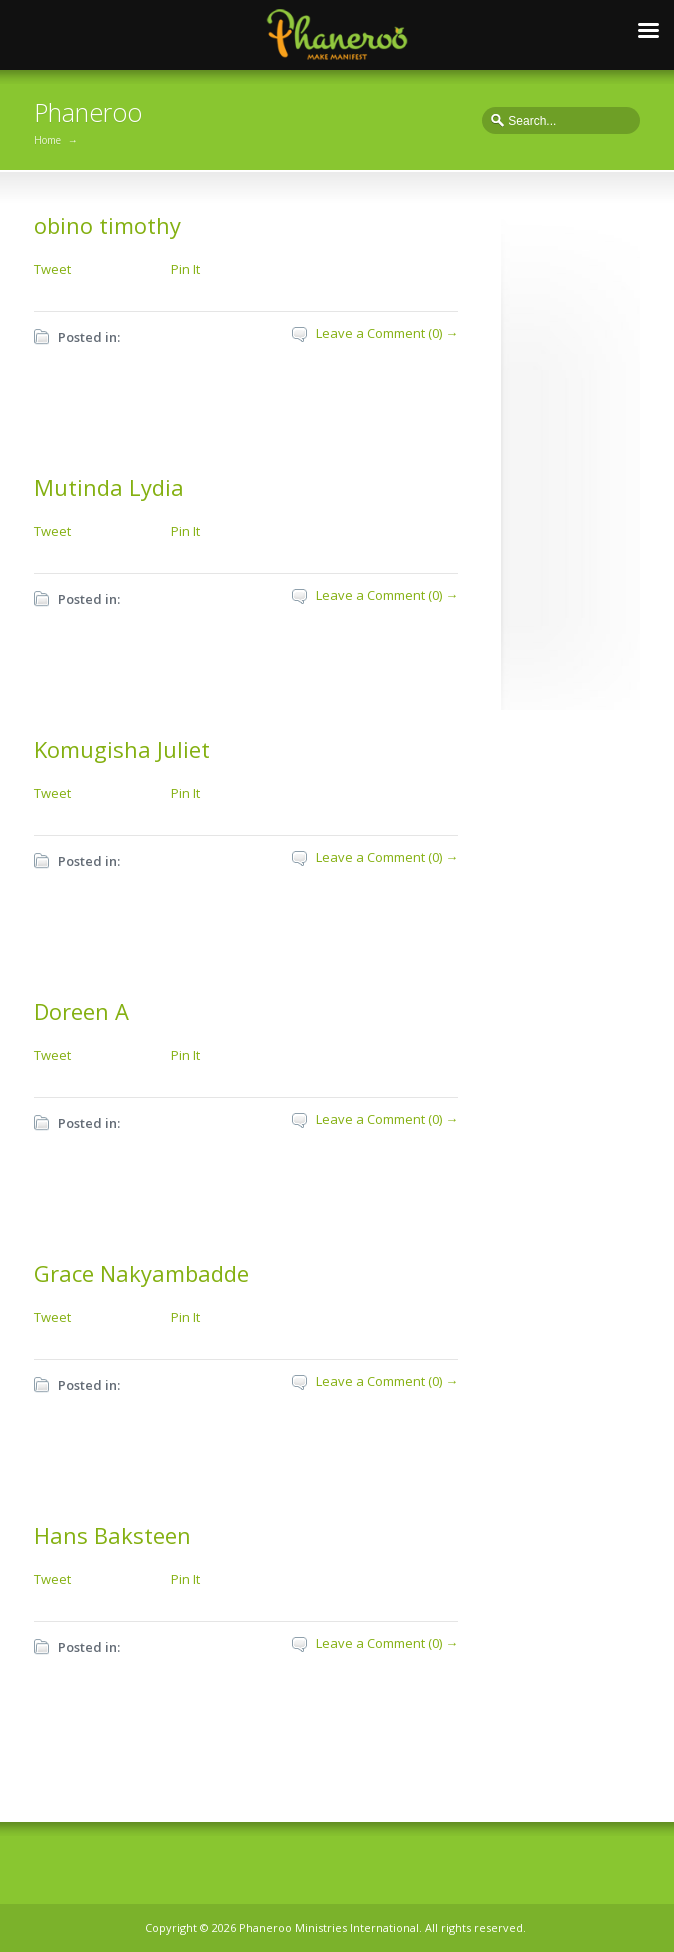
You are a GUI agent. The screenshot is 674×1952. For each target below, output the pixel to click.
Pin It (185, 269)
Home (47, 140)
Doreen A (81, 1011)
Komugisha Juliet (122, 749)
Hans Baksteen (112, 1535)
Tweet (52, 269)
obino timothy (107, 225)
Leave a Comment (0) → (387, 333)
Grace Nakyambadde (141, 1273)
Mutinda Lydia (109, 487)
